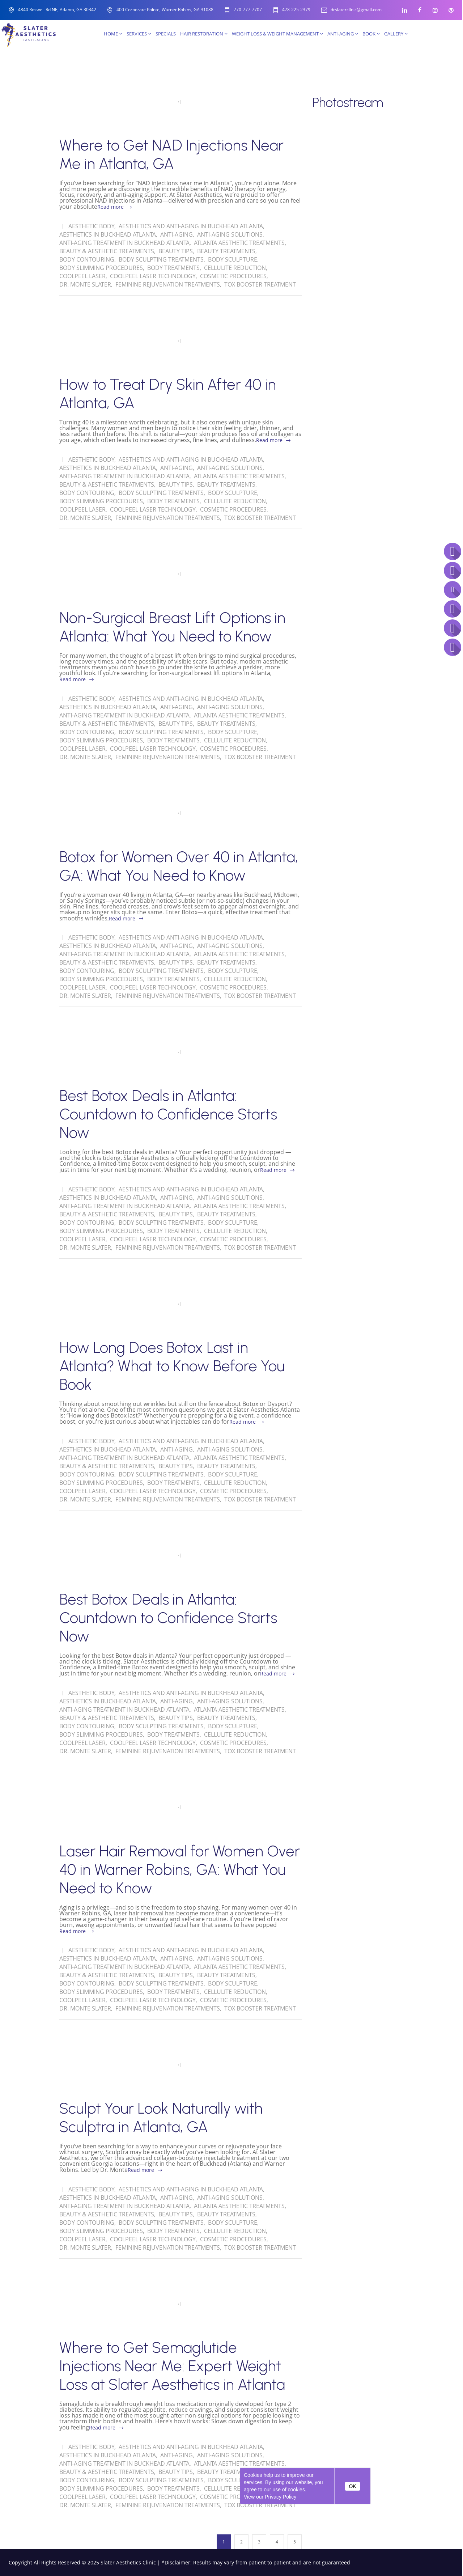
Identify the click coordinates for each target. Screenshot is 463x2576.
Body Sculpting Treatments (161, 259)
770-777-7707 (248, 10)
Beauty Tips (175, 251)
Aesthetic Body (91, 226)
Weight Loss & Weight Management (277, 33)
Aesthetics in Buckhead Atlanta (107, 234)
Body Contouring (86, 259)
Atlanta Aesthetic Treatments (239, 243)
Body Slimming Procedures (101, 268)
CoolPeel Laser (82, 276)
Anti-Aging (342, 33)
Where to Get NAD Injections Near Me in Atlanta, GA (171, 154)
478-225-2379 (296, 10)
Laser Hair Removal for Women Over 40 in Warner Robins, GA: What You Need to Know (179, 1869)
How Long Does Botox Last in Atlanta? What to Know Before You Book (172, 1366)
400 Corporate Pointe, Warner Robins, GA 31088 (164, 10)
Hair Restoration (204, 33)
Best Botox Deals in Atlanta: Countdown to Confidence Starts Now (168, 1114)
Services (139, 33)
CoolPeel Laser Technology (153, 276)
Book (371, 33)
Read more (110, 206)
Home (113, 33)
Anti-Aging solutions (230, 234)
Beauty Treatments (226, 251)
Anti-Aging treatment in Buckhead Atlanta (124, 243)
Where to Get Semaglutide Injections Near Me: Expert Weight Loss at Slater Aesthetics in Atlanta (172, 2366)
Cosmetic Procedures (233, 276)
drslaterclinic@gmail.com (356, 10)
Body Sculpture (232, 259)
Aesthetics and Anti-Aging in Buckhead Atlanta (191, 226)
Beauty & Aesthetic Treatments (106, 251)
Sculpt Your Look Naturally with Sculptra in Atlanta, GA (161, 2117)
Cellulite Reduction (235, 268)
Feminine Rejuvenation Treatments (167, 284)
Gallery (396, 33)
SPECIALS (166, 33)
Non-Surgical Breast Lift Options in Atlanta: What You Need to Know (172, 627)
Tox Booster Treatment (260, 284)
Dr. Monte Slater (85, 284)
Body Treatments (173, 268)
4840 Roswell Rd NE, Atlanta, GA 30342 (57, 10)
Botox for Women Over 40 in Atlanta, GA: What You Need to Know (178, 866)
